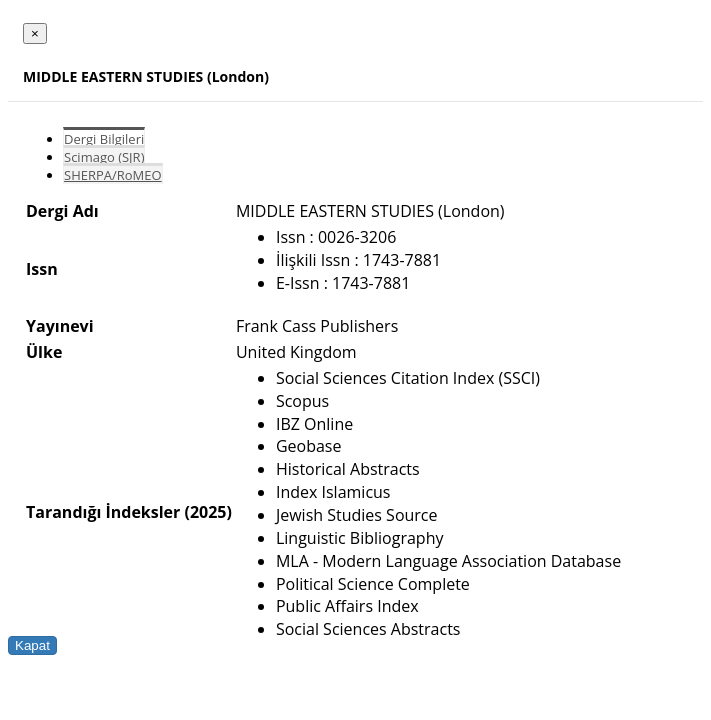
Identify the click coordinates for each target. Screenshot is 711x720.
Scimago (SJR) (104, 157)
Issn (42, 269)
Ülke (44, 352)
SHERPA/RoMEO (113, 175)
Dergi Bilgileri (104, 139)
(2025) (207, 512)
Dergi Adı (62, 211)
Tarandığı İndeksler (103, 512)
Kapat (32, 645)
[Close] (35, 33)
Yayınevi (60, 326)
